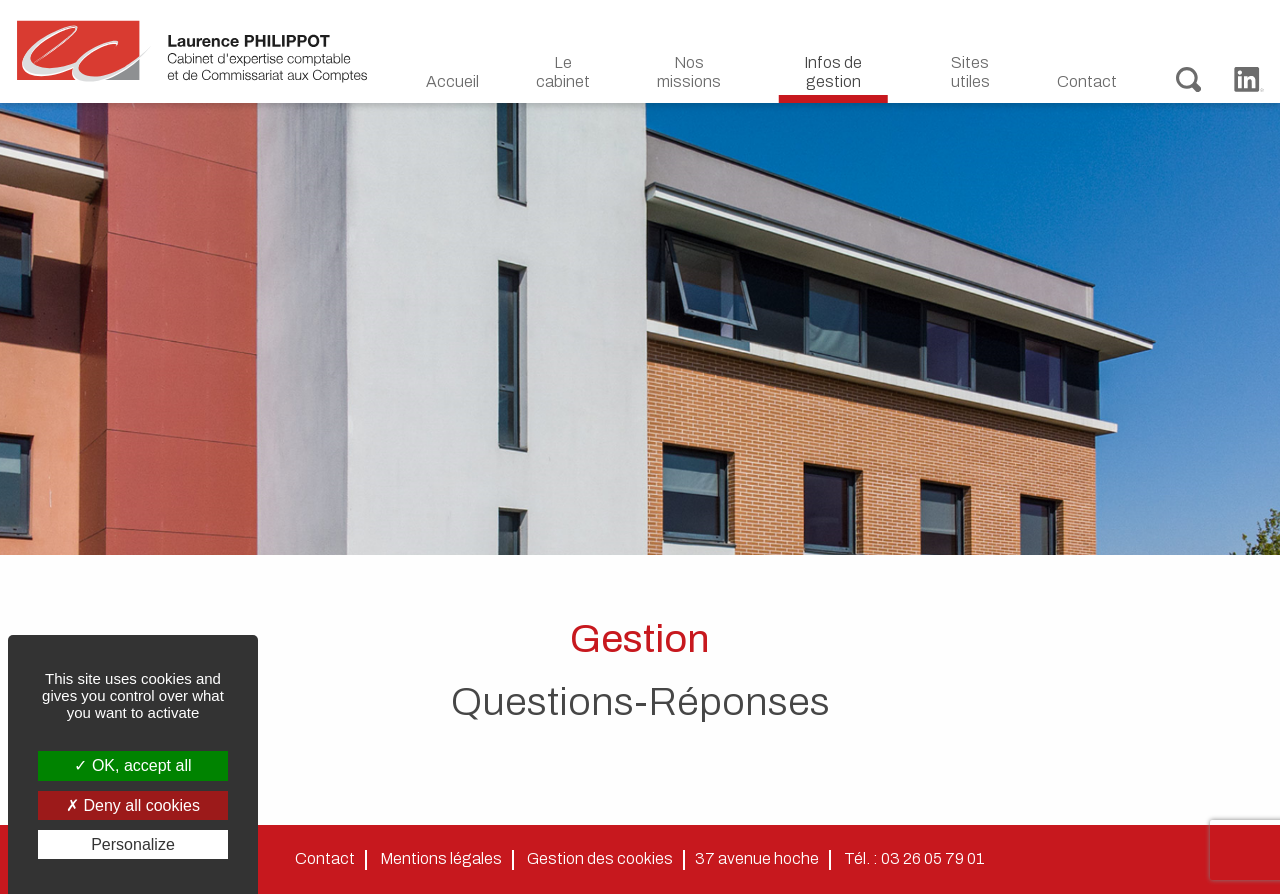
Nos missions (689, 72)
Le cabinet (563, 72)
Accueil (452, 81)
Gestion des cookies (600, 858)
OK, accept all (132, 765)
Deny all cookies (133, 805)
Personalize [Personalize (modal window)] (133, 844)
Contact (1087, 81)
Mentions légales (441, 858)
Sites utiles (970, 72)
